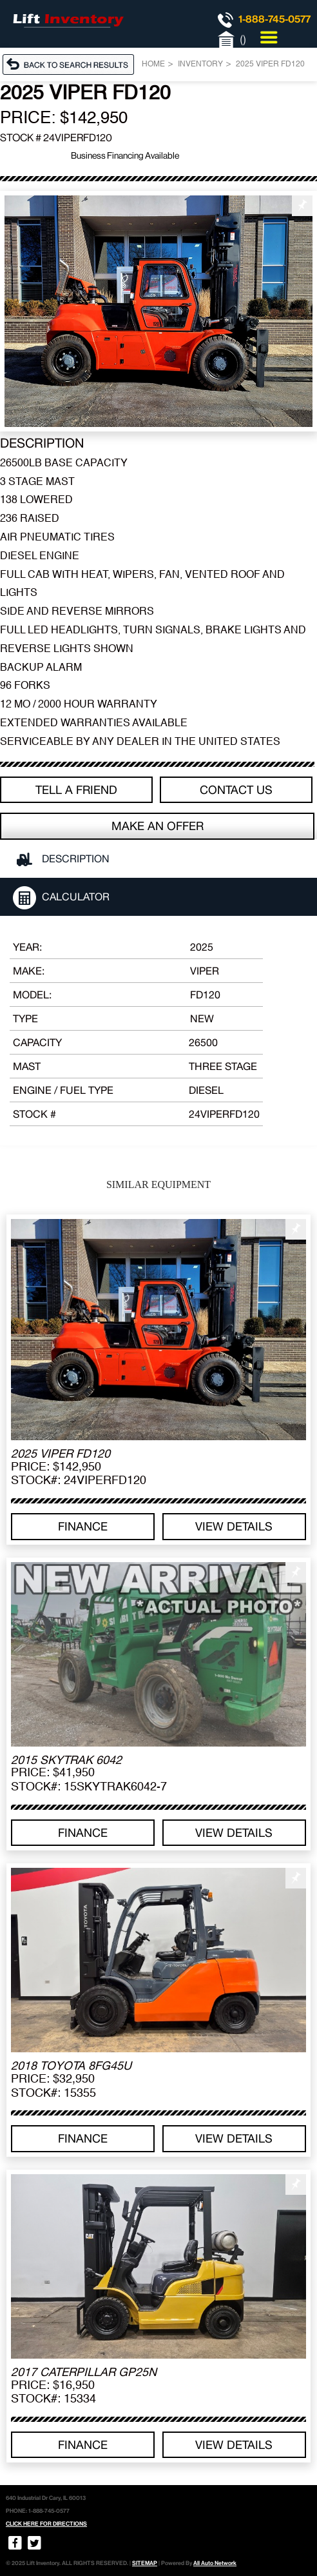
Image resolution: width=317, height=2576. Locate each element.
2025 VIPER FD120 (270, 64)
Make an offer (157, 826)
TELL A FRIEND (76, 790)
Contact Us (236, 790)
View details (234, 1526)
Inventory (200, 64)
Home (153, 64)
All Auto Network (214, 2563)
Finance (83, 1526)
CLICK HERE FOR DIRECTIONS (46, 2524)
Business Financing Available (125, 155)
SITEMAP (144, 2563)
